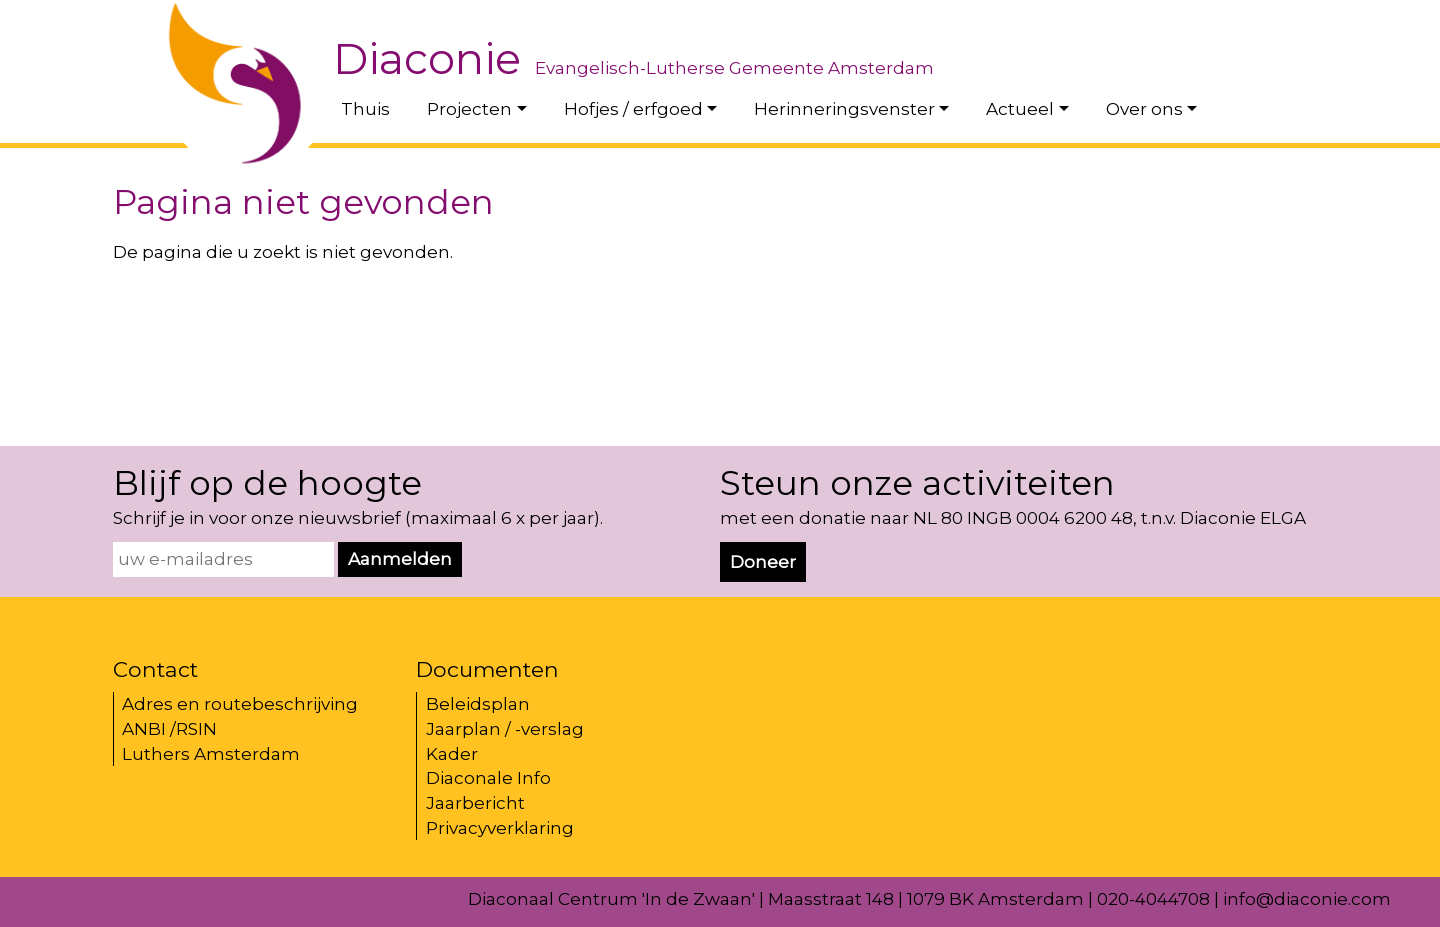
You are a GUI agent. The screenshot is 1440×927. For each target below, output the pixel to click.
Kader (452, 754)
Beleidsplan (478, 704)
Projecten (469, 109)
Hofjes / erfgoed (633, 109)
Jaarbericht (475, 803)
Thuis (365, 109)
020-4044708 (1153, 899)
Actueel (1020, 109)
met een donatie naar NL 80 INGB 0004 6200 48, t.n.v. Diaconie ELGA (1013, 518)
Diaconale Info (488, 778)
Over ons (1144, 109)
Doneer (763, 562)
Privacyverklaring (500, 828)
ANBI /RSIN (169, 729)
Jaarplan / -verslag (505, 729)
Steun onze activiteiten (917, 483)
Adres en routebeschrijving (240, 704)
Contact (155, 669)
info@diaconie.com (1307, 899)
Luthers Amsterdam (211, 754)
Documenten (487, 669)
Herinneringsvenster (844, 109)
